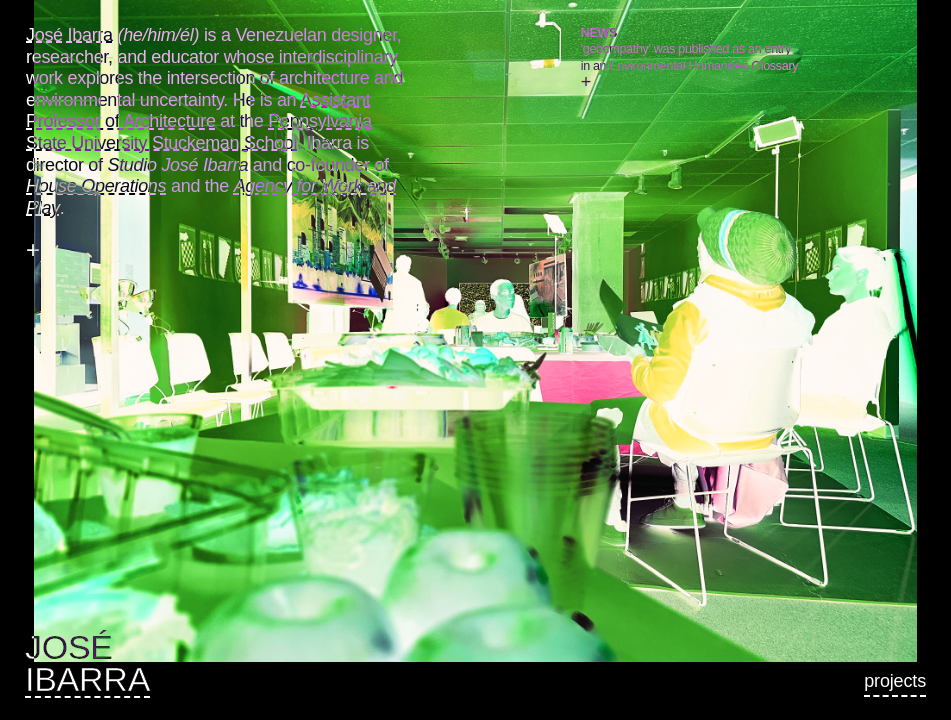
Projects (895, 681)
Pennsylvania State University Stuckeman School (199, 132)
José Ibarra (69, 35)
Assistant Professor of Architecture (198, 111)
